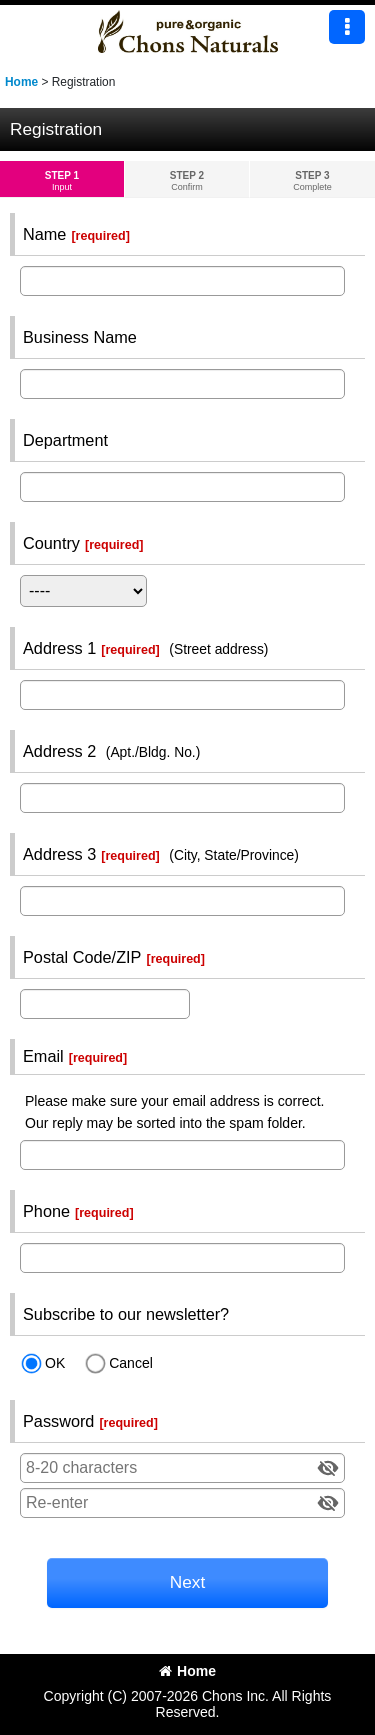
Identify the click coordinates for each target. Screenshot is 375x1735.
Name (44, 234)
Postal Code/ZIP (82, 957)
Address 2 (59, 751)
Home (187, 1671)
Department (65, 440)
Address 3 (59, 854)
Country (51, 543)
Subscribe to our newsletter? (126, 1314)
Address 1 (59, 648)
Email (43, 1056)
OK (55, 1363)
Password (58, 1421)
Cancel (131, 1363)
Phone (46, 1211)
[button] (347, 27)
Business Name (80, 337)
